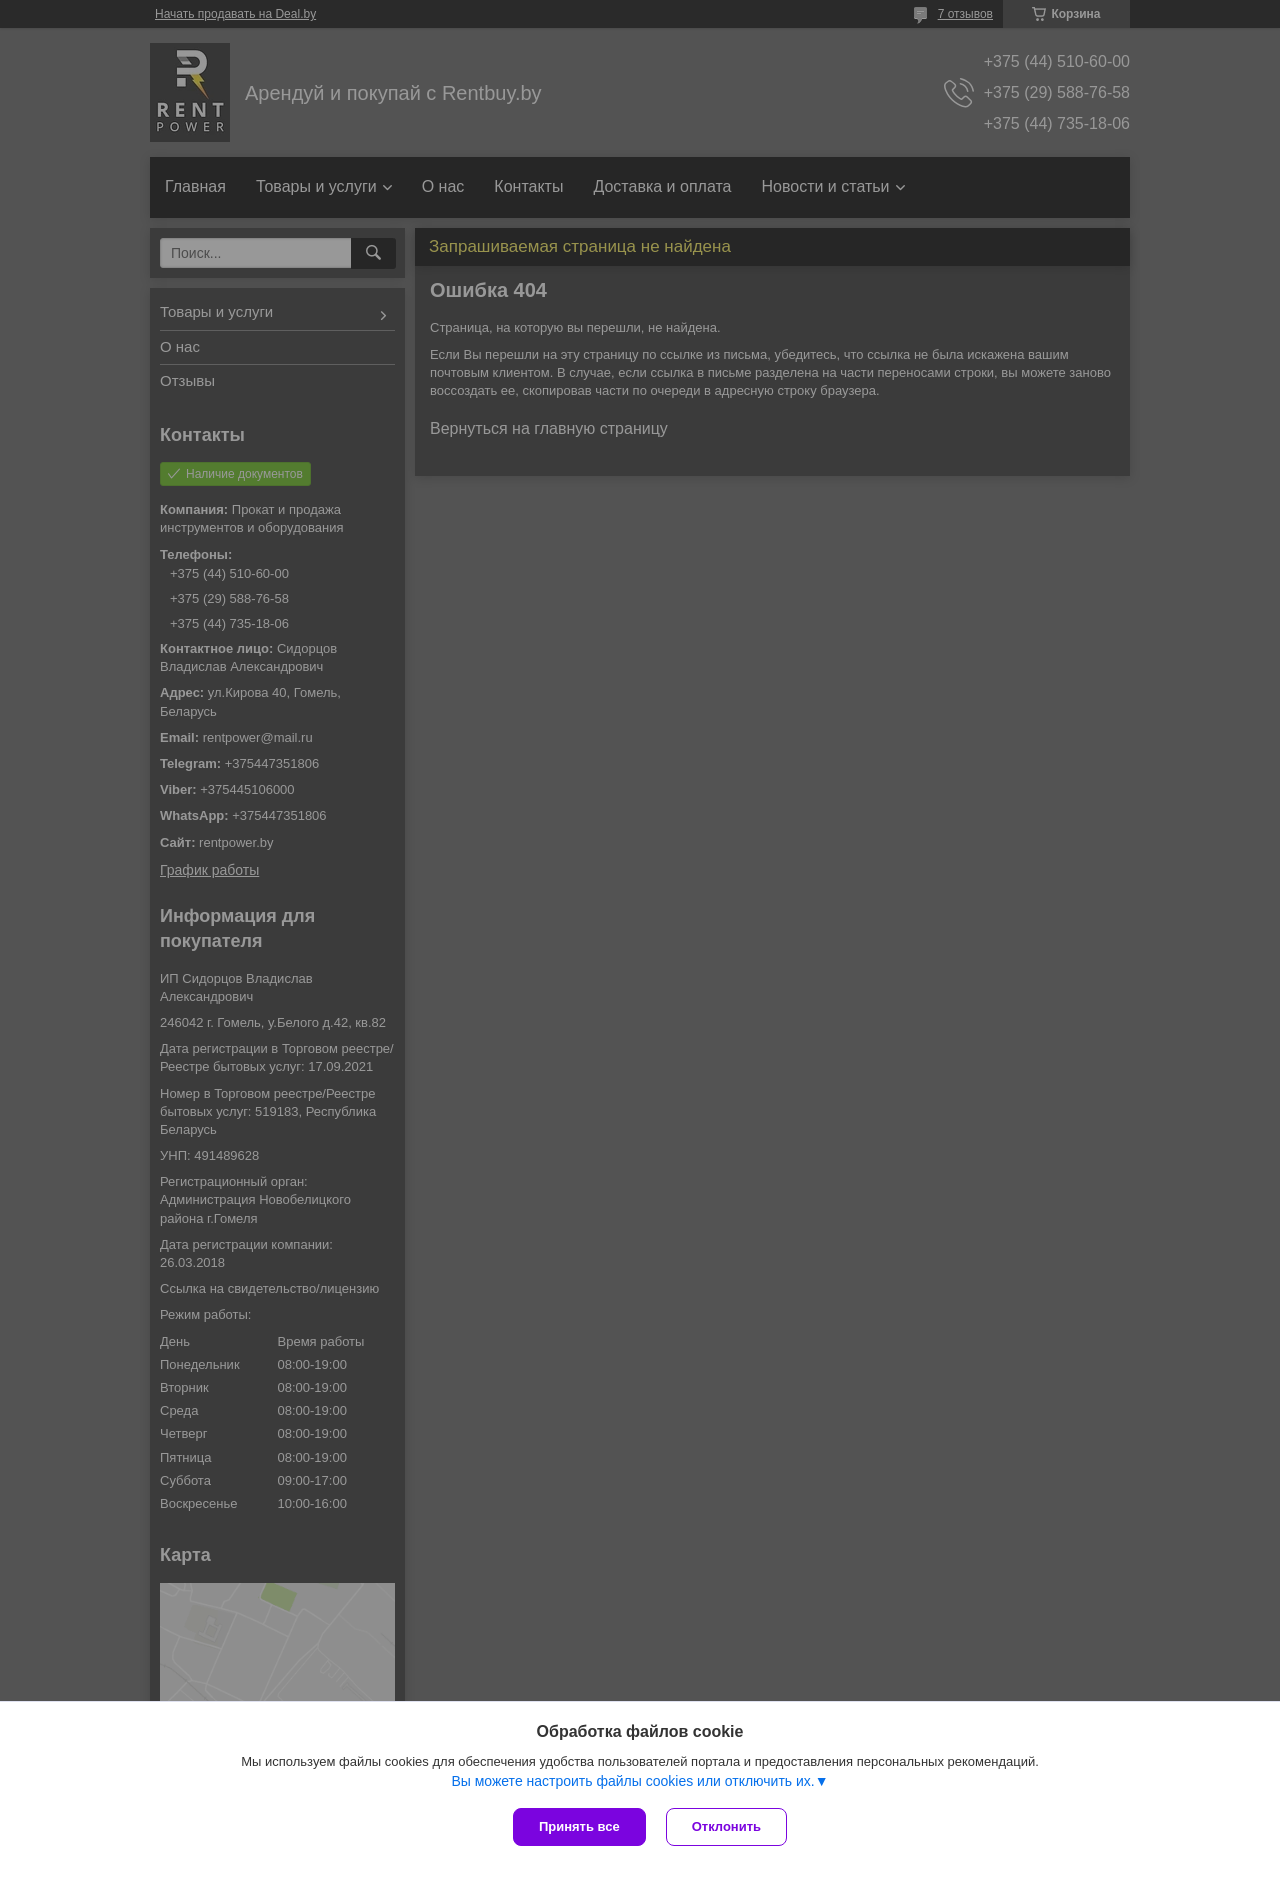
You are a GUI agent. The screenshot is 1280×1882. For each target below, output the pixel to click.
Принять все (579, 1826)
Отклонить (726, 1826)
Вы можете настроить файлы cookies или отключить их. (632, 1781)
